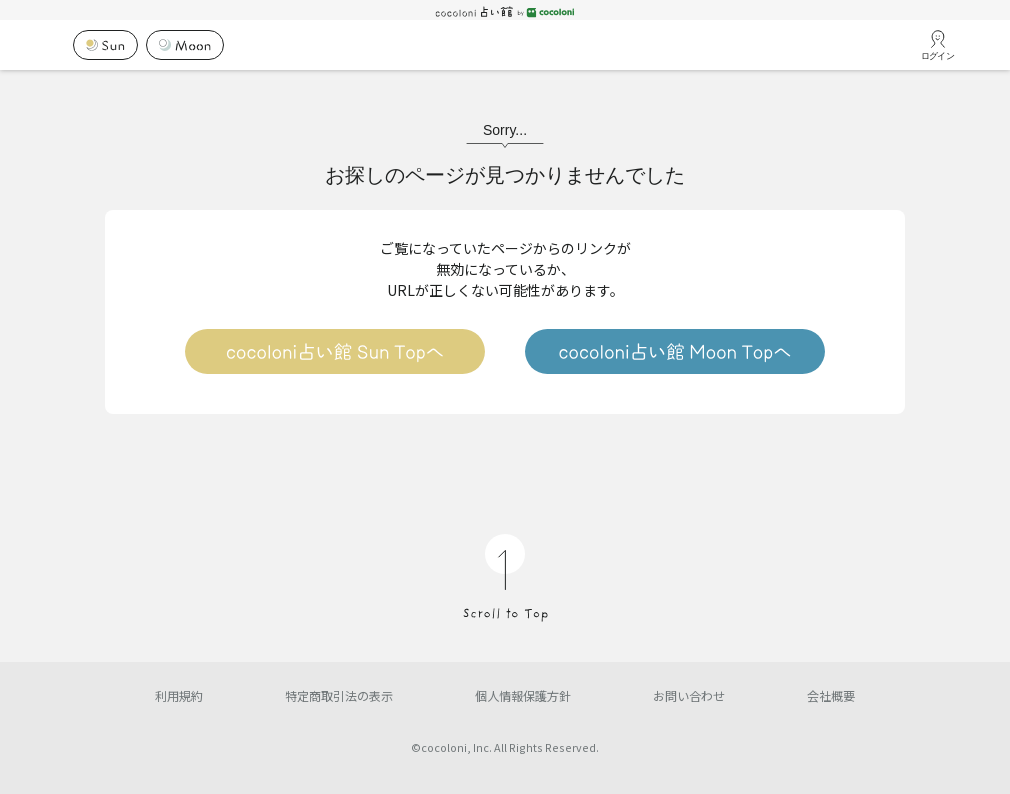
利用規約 (179, 695)
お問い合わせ (689, 695)
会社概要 (831, 695)
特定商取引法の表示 (339, 695)
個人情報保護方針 (523, 695)
